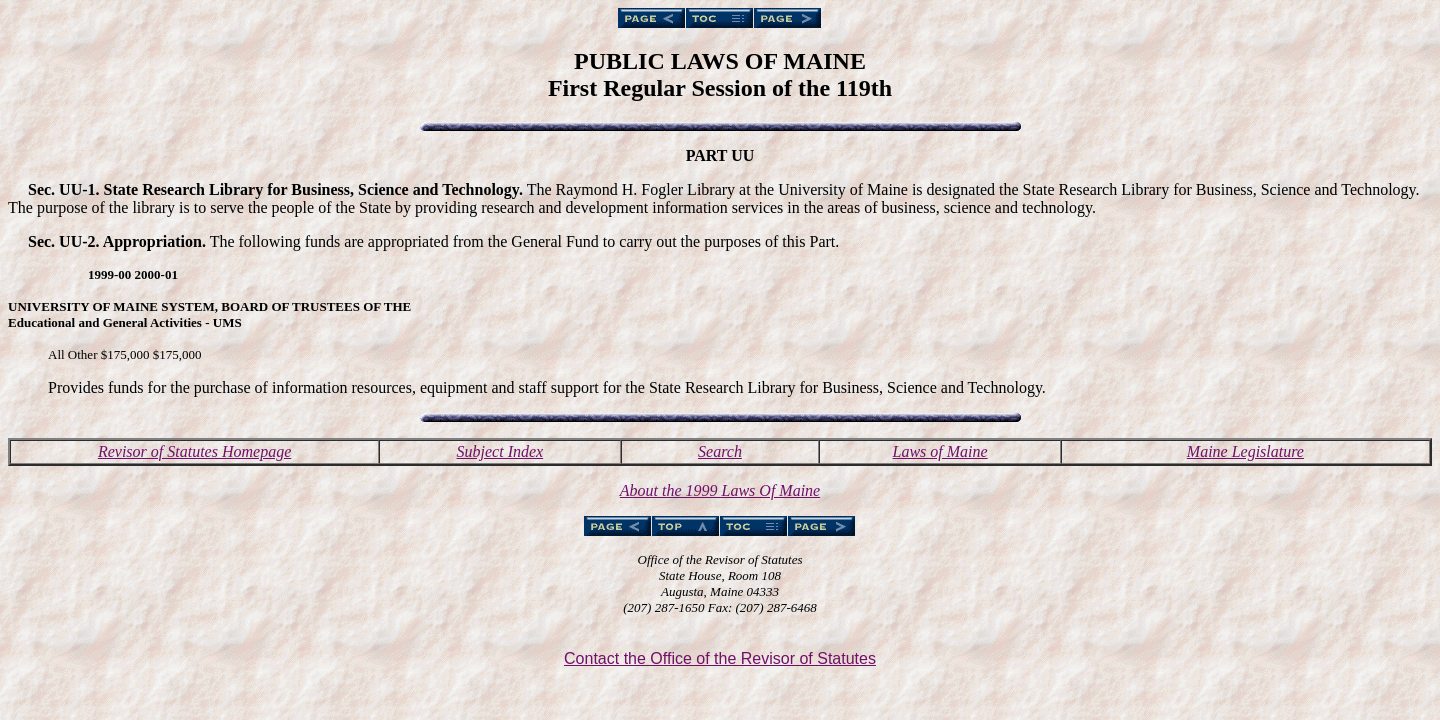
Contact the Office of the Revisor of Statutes (720, 658)
